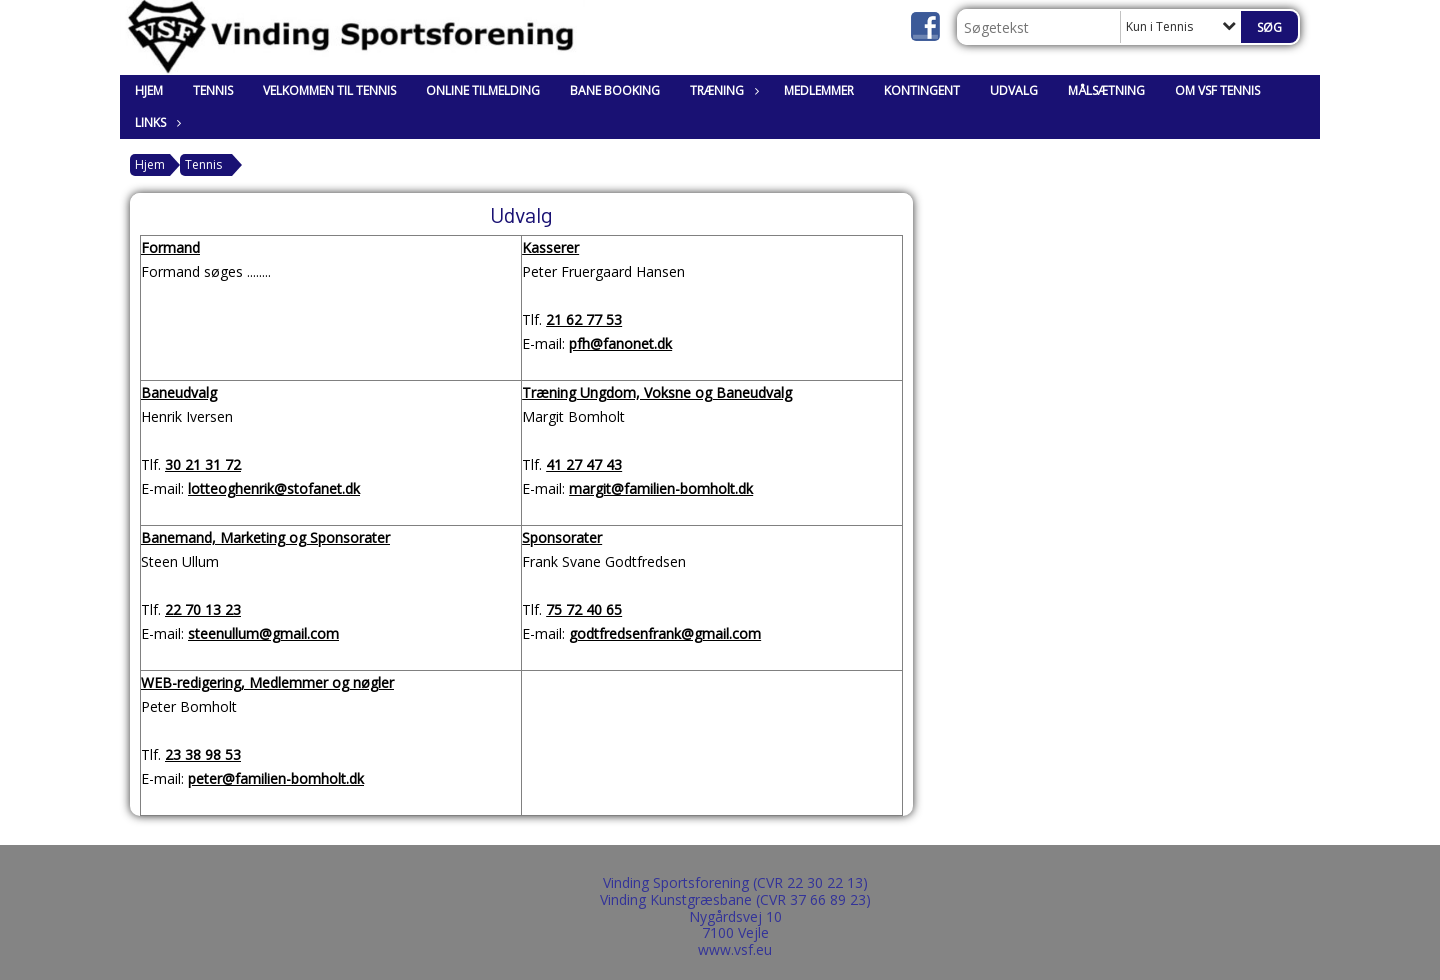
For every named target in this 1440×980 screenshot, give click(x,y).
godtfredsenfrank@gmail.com (665, 633)
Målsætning (1106, 90)
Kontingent (922, 90)
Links (155, 122)
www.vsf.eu (735, 949)
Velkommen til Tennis (329, 90)
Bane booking (615, 90)
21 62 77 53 (584, 319)
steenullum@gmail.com (263, 633)
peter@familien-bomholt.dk (276, 778)
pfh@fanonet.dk (620, 343)
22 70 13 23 (203, 609)
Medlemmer (819, 90)
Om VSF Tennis (1217, 90)
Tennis (213, 90)
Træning (722, 90)
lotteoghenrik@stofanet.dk (274, 488)
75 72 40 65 (584, 609)
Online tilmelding (483, 90)
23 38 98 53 (203, 754)
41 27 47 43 (584, 464)
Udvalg (1014, 90)
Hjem (149, 90)
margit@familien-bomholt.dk (661, 488)
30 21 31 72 (203, 464)
